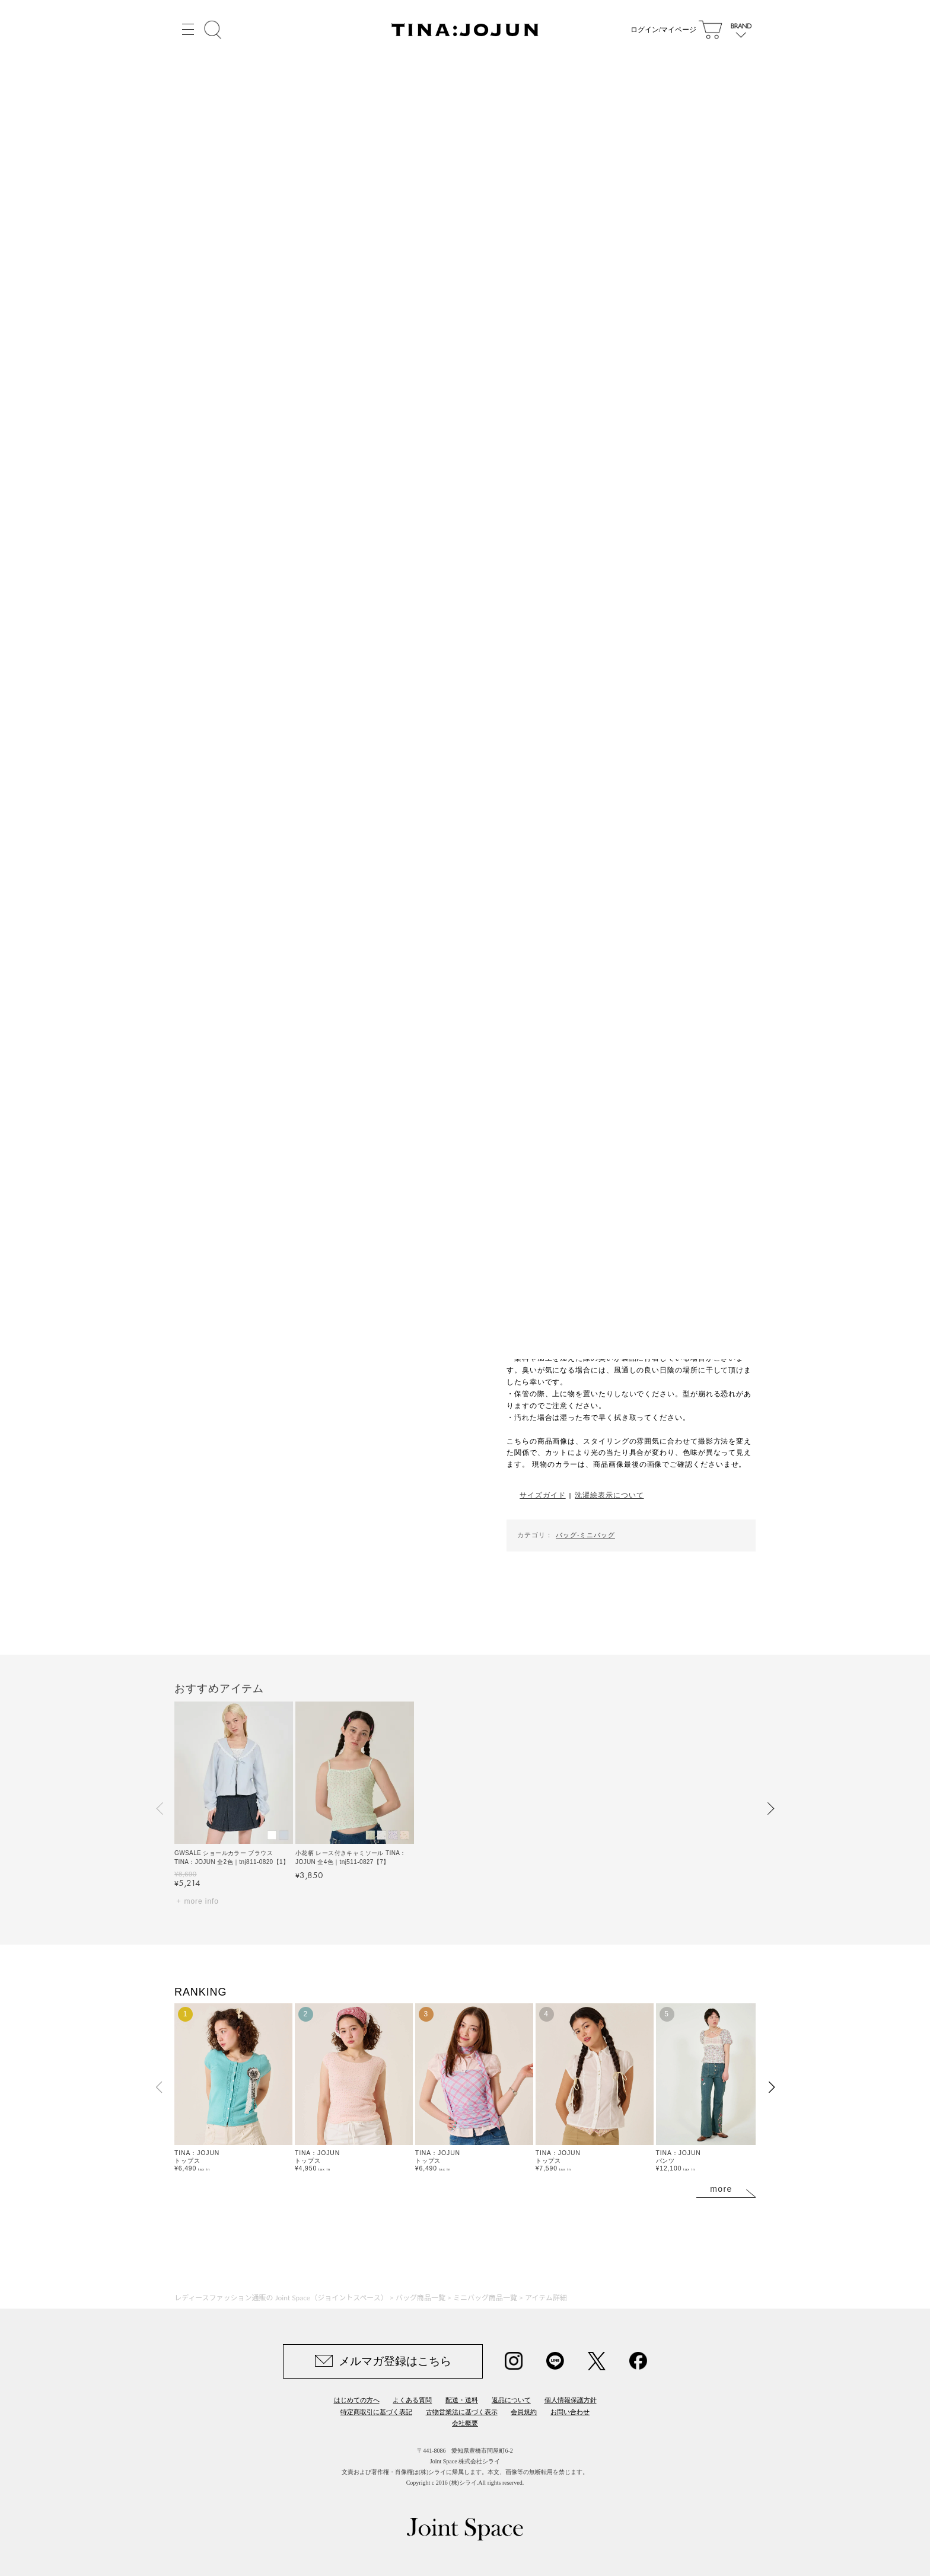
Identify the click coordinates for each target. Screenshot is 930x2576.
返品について (511, 2399)
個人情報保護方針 (570, 2399)
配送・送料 (461, 2399)
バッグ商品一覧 (420, 2297)
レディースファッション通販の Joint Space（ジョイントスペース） (281, 2297)
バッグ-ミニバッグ (585, 1534)
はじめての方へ (357, 2399)
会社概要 (465, 2423)
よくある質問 (412, 2399)
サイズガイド (542, 1495)
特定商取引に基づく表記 (376, 2411)
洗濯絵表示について (609, 1495)
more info (201, 1901)
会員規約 (524, 2411)
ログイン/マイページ (663, 29)
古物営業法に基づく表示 (462, 2411)
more (721, 2189)
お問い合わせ (570, 2411)
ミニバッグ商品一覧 (485, 2297)
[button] (160, 1808)
